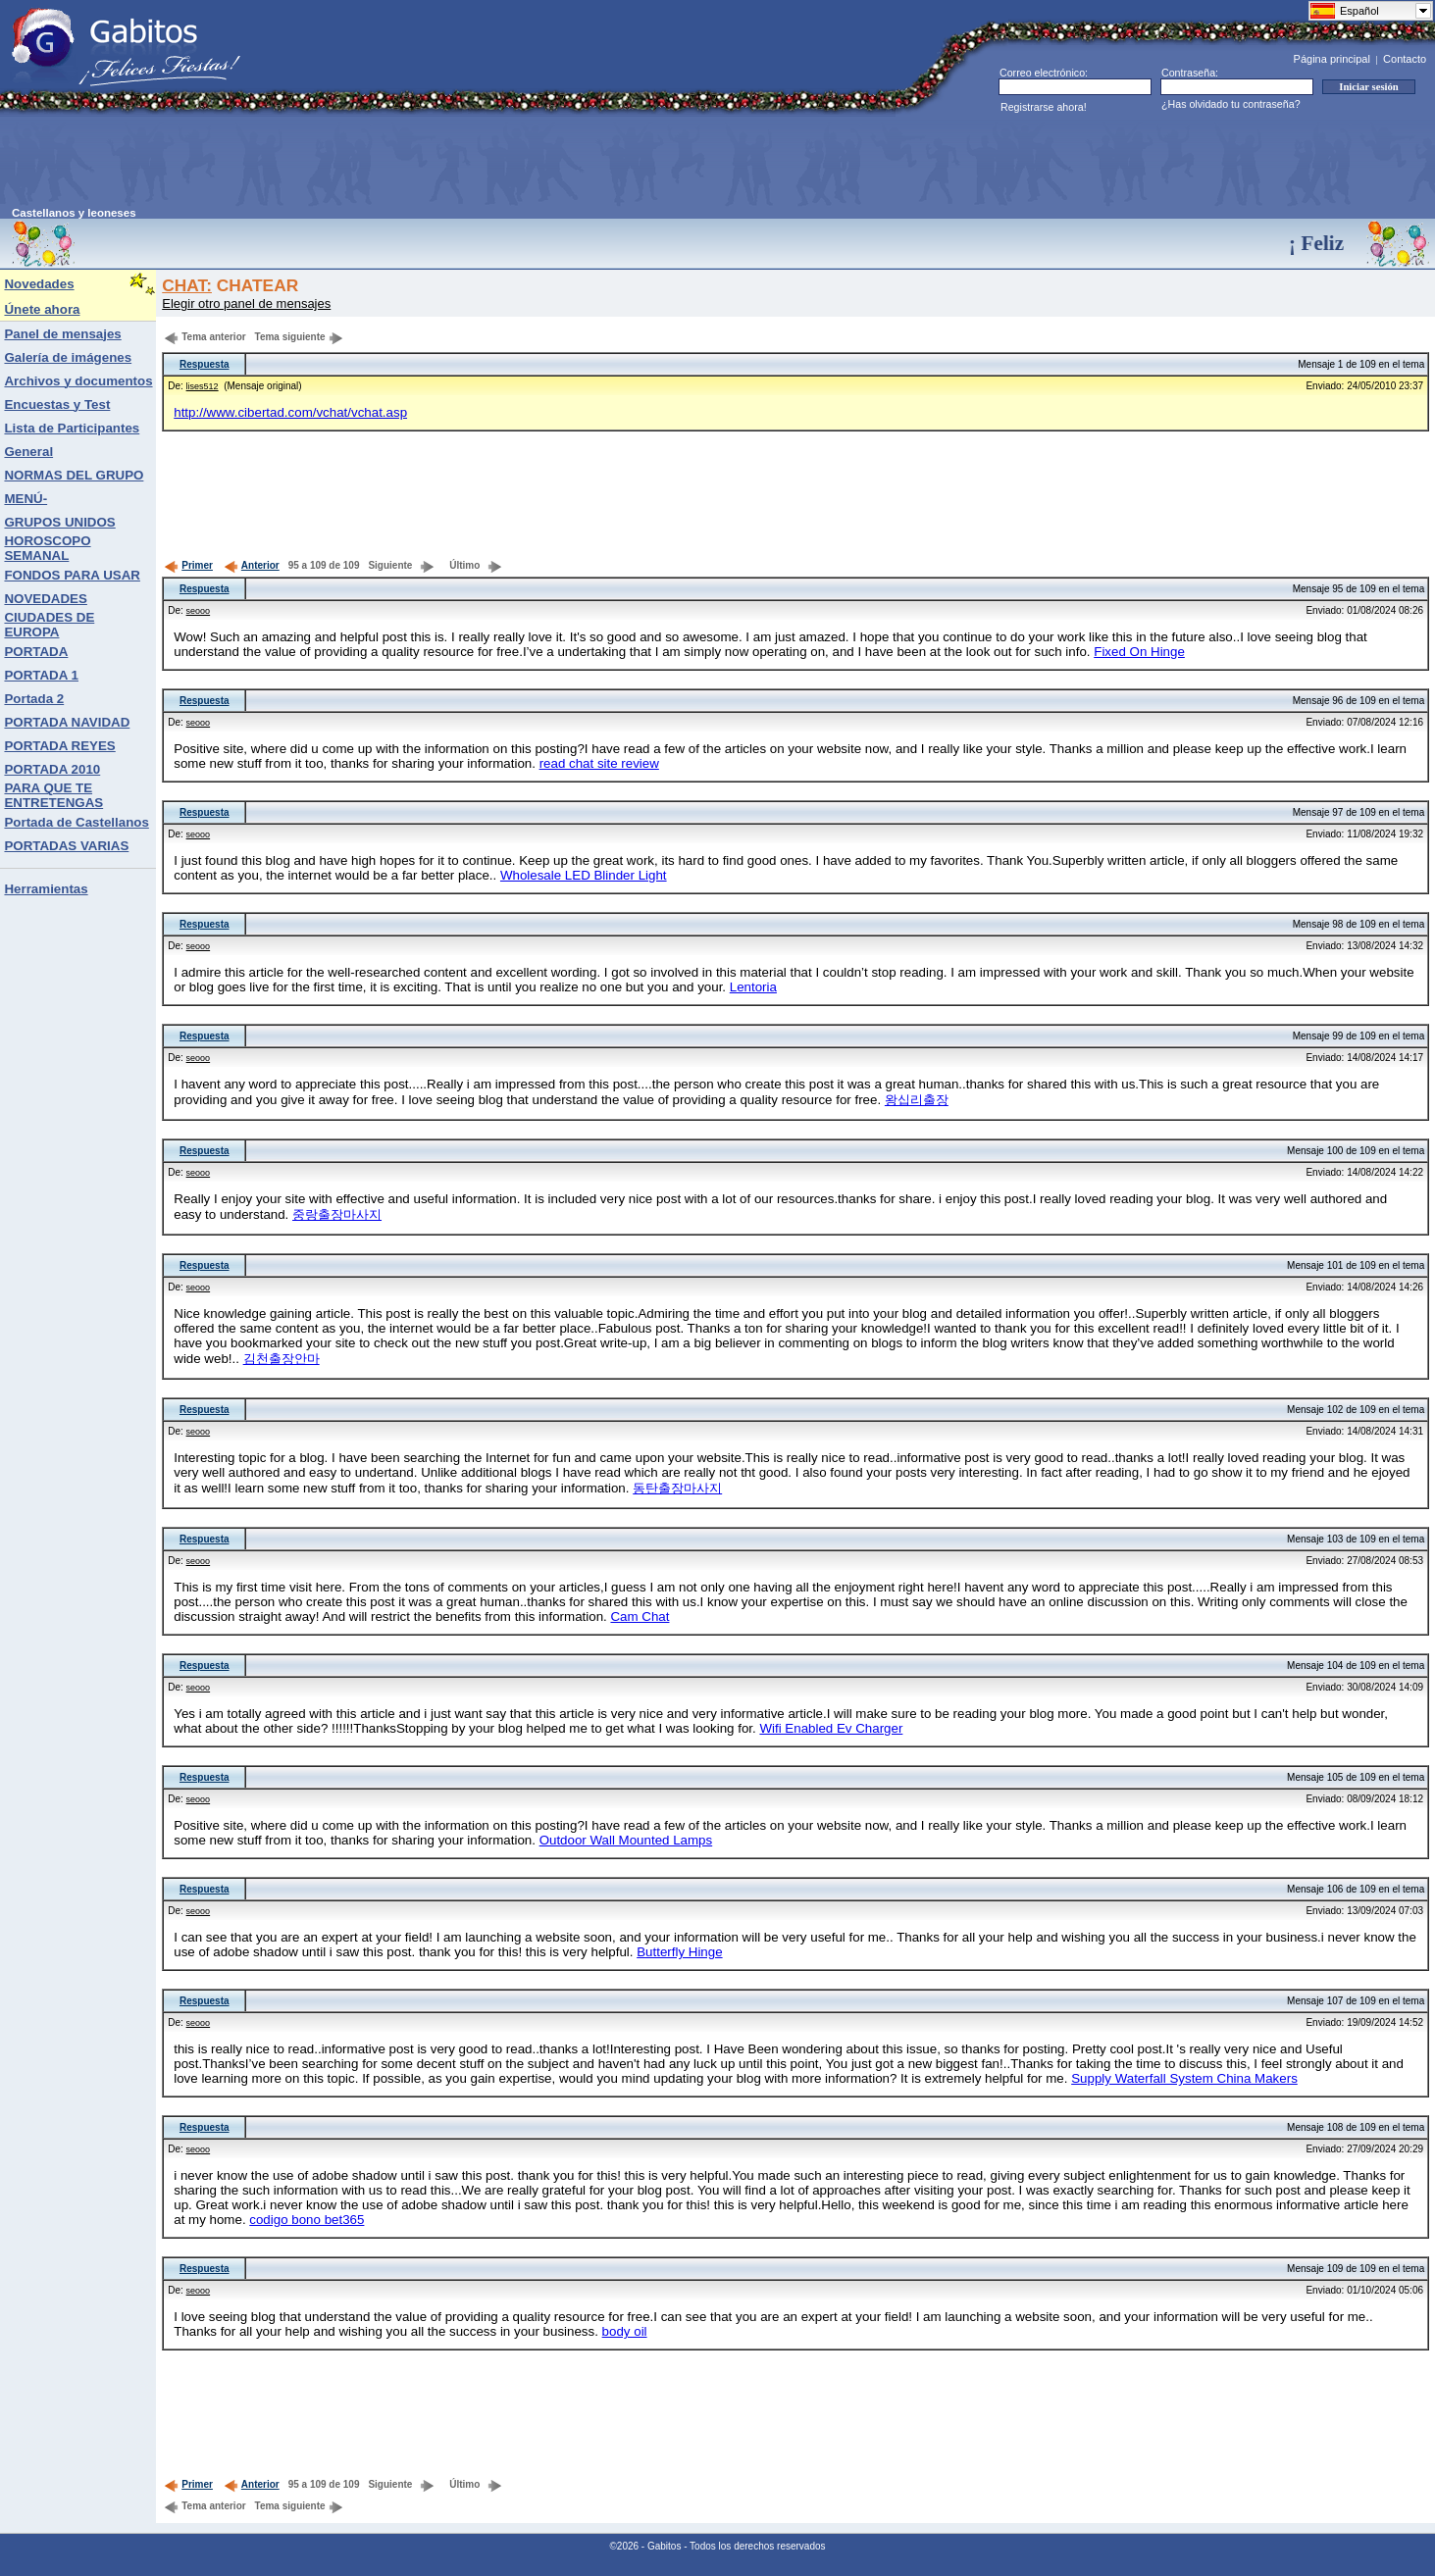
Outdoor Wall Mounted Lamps (626, 1840)
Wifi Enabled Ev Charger (830, 1728)
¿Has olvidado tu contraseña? (1231, 104)
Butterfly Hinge (679, 1952)
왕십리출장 (916, 1099)
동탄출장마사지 (677, 1488)
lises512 (202, 386)
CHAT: (187, 285)
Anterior (252, 565)
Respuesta (204, 364)
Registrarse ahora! (1043, 107)
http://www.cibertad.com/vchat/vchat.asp (290, 412)
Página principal (1332, 59)
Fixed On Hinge (1139, 651)
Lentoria (753, 987)
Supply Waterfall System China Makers (1184, 2078)
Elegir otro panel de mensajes (246, 303)
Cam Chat (639, 1616)
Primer (188, 565)
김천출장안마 (281, 1358)
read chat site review (599, 763)
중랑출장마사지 (337, 1214)
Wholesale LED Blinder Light (583, 875)
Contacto (1404, 59)
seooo (198, 611)
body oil (624, 2331)
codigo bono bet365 (306, 2219)
